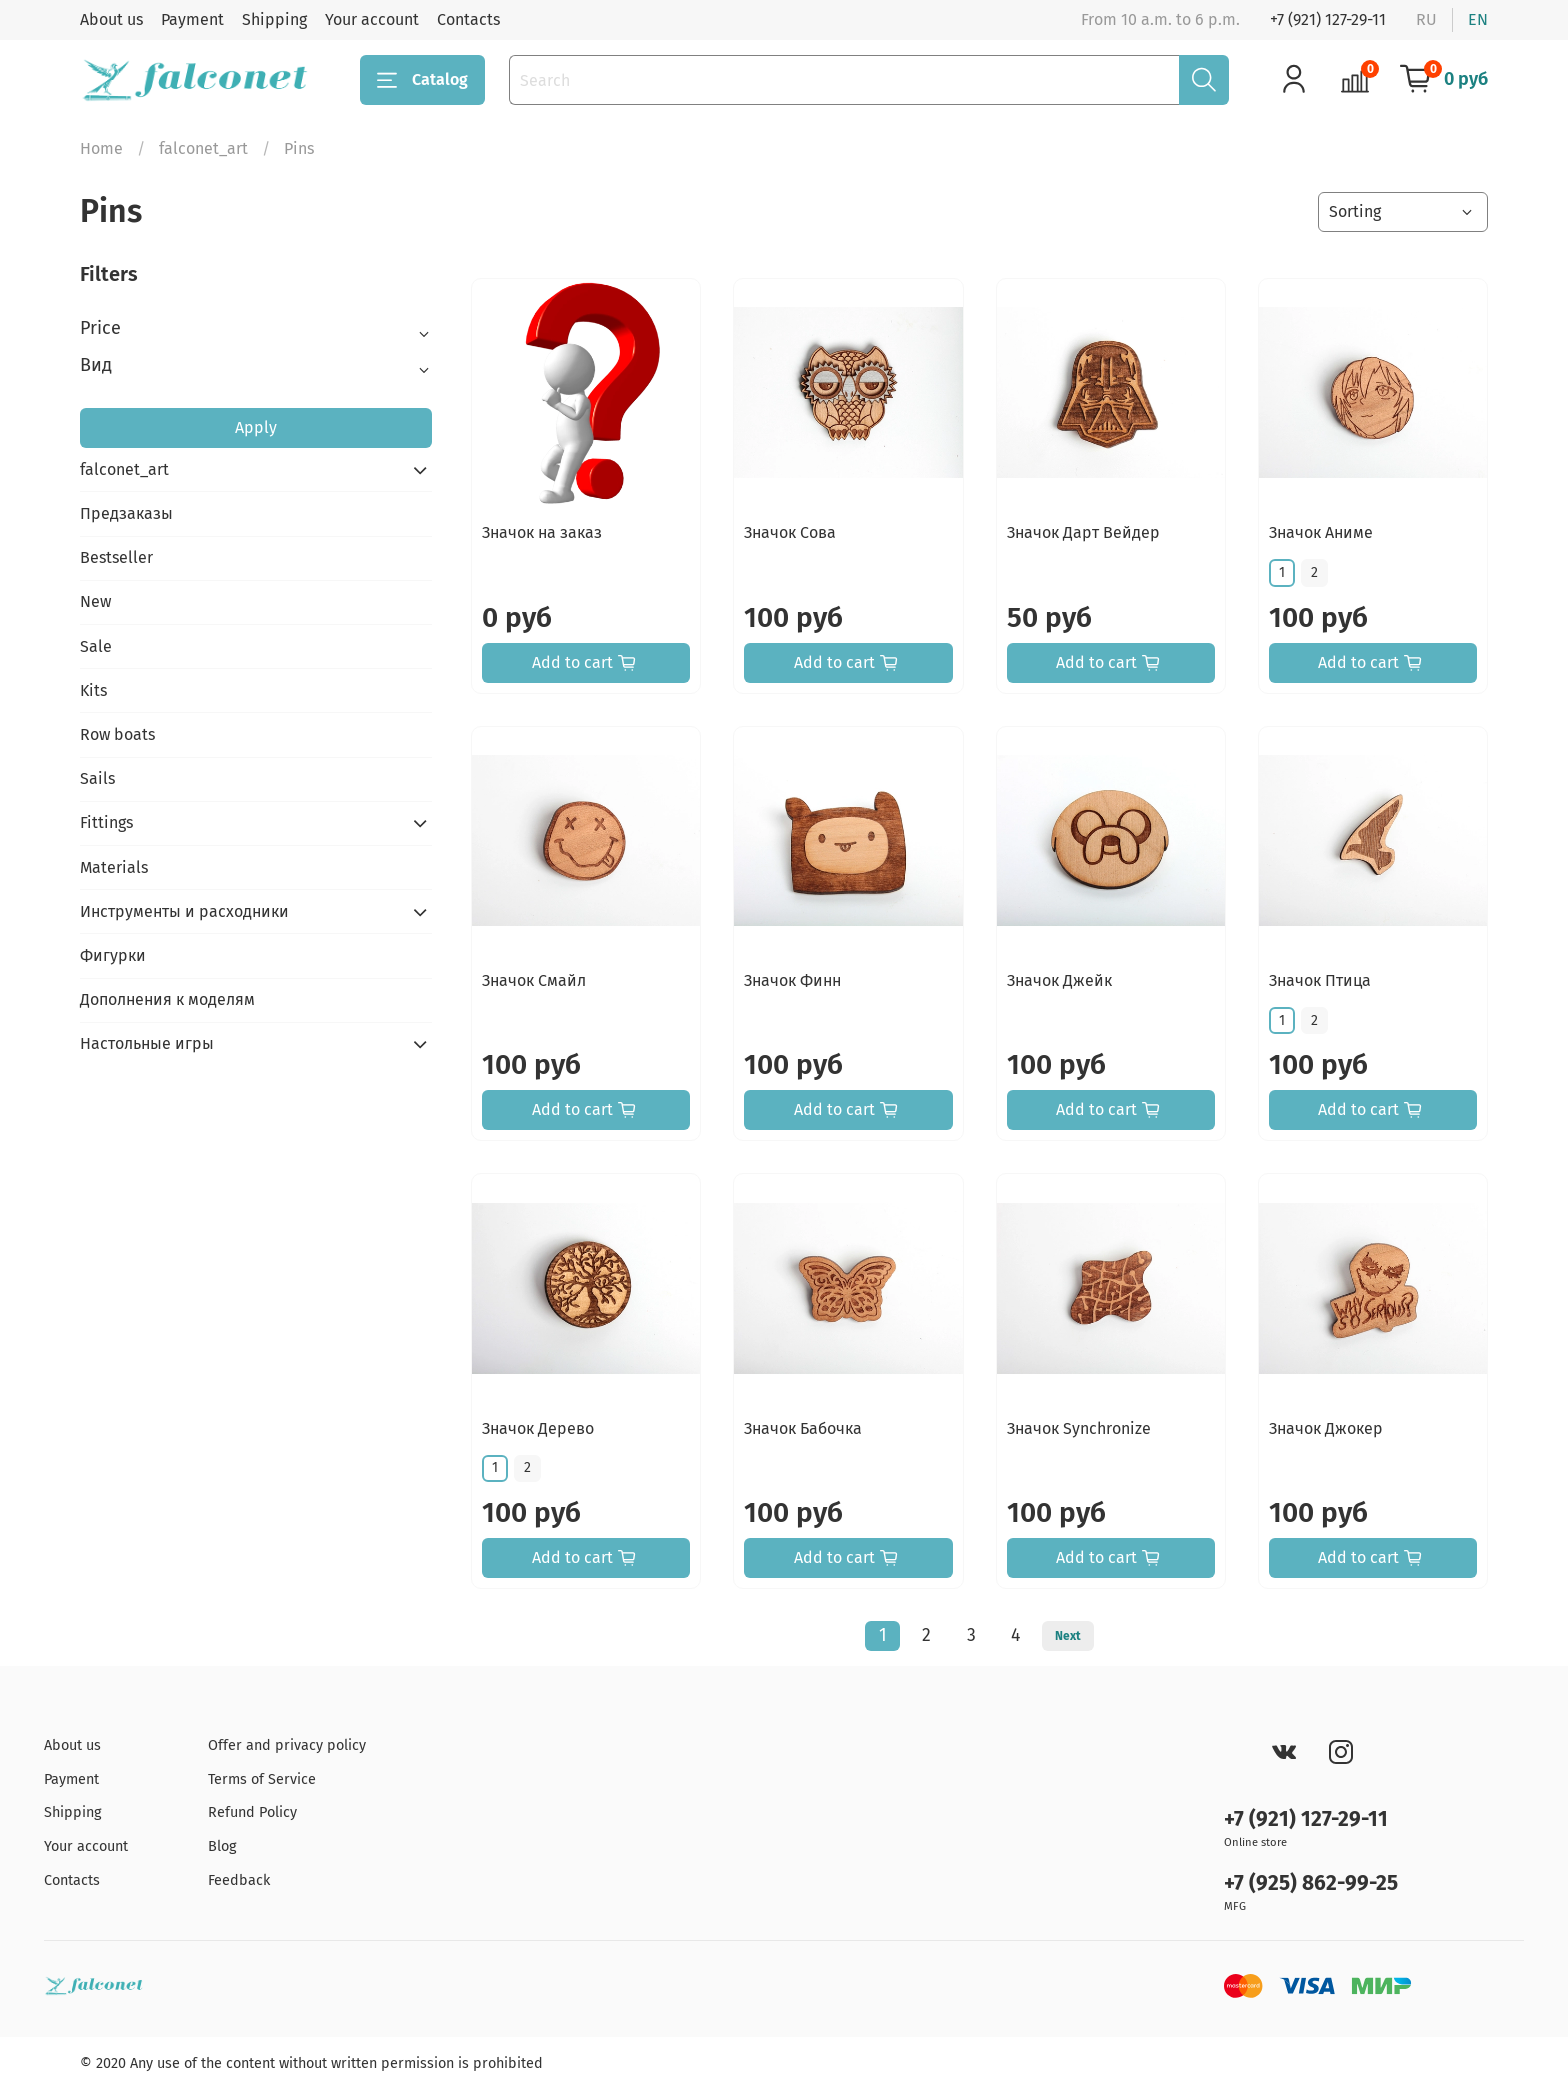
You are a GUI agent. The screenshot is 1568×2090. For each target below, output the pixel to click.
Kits (93, 690)
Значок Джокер (1326, 1428)
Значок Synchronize (1079, 1428)
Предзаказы (126, 513)
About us (111, 19)
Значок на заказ (542, 532)
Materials (114, 867)
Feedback (239, 1880)
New (95, 601)
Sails (97, 778)
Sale (96, 646)
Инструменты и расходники (184, 911)
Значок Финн (792, 980)
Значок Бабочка (803, 1428)
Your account (372, 19)
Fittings (106, 822)
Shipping (274, 19)
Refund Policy (252, 1812)
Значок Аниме (1321, 532)
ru (1426, 19)
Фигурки (113, 955)
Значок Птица (1320, 980)
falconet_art (203, 148)
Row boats (117, 734)
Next (1068, 1636)
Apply (256, 427)
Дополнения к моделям (167, 999)
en (1478, 19)
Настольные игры (147, 1043)
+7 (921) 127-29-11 (1328, 19)
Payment (192, 19)
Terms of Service (262, 1779)
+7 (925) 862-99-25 (1311, 1883)
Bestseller (116, 557)
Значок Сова (790, 532)
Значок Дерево (538, 1428)
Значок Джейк (1059, 980)
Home (101, 148)
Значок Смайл (534, 980)
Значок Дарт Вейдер (1083, 532)
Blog (222, 1846)
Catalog (422, 80)
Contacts (468, 19)
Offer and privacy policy (287, 1745)
